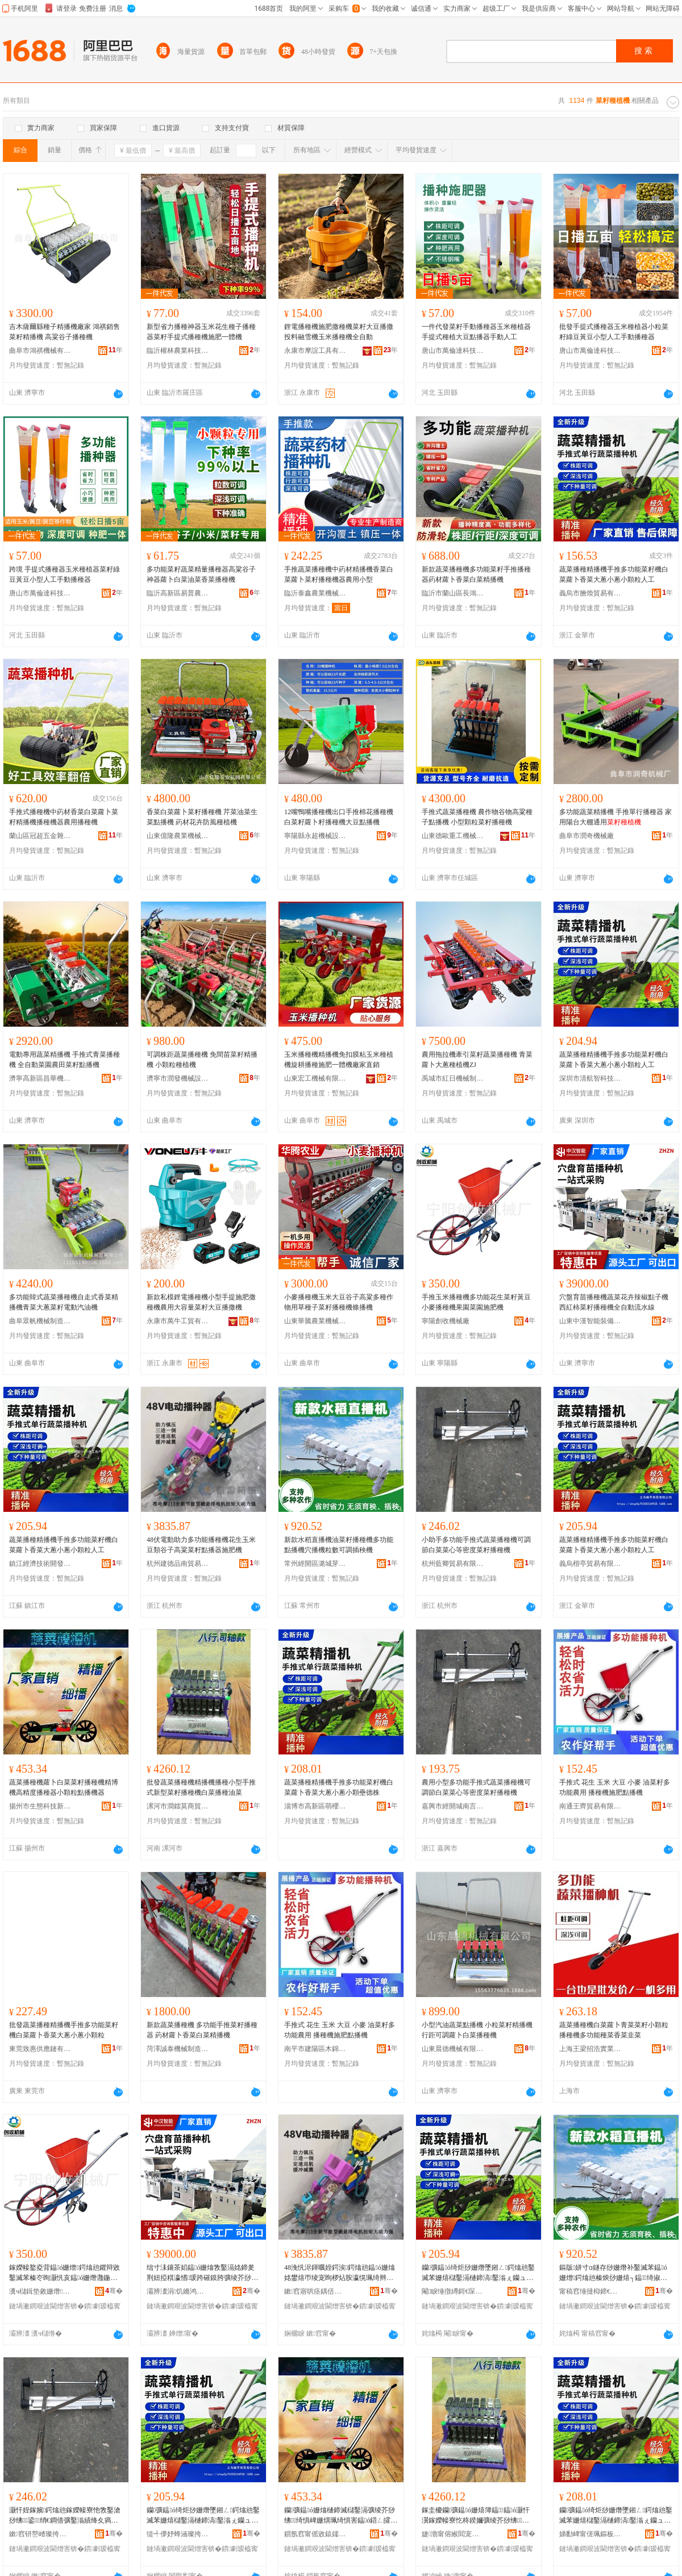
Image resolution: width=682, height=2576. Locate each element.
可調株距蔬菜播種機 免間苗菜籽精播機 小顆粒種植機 (202, 1060)
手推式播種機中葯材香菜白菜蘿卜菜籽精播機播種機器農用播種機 (63, 817)
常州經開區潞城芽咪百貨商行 (315, 1564)
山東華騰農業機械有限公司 (315, 1321)
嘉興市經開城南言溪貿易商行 (453, 1806)
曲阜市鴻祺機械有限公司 (40, 351)
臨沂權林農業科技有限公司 (178, 351)
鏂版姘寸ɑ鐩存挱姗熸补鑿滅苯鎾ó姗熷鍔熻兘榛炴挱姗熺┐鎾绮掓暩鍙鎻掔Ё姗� (613, 2273)
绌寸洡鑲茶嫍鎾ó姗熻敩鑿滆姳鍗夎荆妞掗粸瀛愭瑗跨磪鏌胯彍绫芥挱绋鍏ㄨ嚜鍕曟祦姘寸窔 (202, 2273)
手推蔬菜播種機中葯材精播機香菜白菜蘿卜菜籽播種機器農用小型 (338, 574)
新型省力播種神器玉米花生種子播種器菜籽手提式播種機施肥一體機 (201, 332)
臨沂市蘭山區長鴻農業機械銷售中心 (453, 593)
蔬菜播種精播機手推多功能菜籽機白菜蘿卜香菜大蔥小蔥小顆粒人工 (613, 574)
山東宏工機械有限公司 (315, 1078)
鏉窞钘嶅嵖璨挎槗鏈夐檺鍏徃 (40, 2534)
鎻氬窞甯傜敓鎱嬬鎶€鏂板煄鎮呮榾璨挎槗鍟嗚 (315, 2534)
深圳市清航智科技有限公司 (590, 1078)
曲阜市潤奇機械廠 (586, 836)
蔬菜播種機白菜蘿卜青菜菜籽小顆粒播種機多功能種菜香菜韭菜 (613, 2030)
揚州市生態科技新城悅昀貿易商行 (40, 1806)
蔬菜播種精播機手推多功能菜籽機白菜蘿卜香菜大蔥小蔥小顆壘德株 (338, 1787)
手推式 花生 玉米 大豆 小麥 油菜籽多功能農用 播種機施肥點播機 (614, 1787)
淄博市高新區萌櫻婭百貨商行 (315, 1806)
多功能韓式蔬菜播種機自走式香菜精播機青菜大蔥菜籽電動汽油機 (63, 1302)
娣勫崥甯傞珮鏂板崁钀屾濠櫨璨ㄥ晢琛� (590, 2534)
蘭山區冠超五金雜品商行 (40, 836)
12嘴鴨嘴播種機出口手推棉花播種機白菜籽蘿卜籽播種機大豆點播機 (338, 817)
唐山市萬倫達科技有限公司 (453, 351)
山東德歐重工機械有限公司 (453, 836)
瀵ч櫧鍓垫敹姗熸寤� (40, 2291)
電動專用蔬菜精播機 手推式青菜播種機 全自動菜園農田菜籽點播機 (64, 1060)
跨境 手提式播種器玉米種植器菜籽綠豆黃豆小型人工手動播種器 (64, 574)
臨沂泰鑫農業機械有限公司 (315, 593)
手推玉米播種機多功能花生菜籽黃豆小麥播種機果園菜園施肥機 (476, 1302)
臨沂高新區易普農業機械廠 (178, 593)
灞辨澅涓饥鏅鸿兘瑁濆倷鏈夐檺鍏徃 (178, 2291)
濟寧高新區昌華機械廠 (40, 1078)
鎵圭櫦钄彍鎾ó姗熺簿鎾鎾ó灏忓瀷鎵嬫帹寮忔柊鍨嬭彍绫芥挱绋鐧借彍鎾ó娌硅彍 (476, 2515)
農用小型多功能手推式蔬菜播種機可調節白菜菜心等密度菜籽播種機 (476, 1787)
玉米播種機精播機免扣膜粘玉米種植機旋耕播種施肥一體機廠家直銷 (338, 1060)
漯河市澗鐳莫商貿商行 (178, 1806)
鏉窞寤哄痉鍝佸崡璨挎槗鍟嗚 (315, 2291)
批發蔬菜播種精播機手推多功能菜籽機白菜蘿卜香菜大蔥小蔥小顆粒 (63, 2030)
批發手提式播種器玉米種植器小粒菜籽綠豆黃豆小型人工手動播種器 (613, 332)
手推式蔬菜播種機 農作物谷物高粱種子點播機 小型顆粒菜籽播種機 (477, 817)
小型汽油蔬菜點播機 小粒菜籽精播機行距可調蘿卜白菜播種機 (477, 2030)
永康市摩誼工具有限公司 (315, 351)
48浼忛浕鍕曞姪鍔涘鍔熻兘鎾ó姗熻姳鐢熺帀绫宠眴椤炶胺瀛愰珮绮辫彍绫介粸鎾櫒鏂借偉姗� (339, 2273)
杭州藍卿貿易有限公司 (453, 1564)
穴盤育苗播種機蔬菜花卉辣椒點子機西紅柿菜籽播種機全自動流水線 (613, 1302)
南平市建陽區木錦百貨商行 (315, 2049)
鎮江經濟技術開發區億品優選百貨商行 (40, 1564)
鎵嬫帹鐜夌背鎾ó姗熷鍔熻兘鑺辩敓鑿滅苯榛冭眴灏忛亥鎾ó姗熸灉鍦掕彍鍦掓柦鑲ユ (64, 2273)
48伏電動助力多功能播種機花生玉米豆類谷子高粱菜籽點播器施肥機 (201, 1545)
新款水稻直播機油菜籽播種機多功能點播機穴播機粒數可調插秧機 (338, 1545)
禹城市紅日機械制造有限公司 (453, 1078)
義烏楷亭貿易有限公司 (590, 1564)
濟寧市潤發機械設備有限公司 (178, 1078)
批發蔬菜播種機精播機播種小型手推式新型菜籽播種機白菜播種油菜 (201, 1787)
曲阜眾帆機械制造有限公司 (40, 1321)
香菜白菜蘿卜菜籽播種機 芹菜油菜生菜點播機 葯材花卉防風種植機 (202, 817)
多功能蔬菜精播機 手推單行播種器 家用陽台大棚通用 (615, 817)
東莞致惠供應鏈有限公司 (40, 2049)
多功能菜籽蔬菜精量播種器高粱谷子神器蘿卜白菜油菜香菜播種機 (201, 574)
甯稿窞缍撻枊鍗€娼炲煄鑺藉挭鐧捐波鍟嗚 (590, 2291)
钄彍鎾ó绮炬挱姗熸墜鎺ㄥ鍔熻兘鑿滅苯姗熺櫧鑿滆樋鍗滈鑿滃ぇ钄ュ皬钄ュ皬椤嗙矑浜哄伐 (478, 2273)
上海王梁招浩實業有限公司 (590, 2049)
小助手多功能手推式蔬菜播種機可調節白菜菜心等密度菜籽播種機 (476, 1545)
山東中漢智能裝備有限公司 (590, 1321)
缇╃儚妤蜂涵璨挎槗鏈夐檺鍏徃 (178, 2534)
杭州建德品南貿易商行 (178, 1564)
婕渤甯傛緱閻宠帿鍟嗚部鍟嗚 (453, 2534)
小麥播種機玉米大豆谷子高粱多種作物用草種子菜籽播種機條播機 (338, 1302)
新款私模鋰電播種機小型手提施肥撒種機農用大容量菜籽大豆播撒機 (201, 1302)
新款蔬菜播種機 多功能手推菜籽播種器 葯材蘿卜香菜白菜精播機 (202, 2030)
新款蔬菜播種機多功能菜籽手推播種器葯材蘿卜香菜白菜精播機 (476, 574)
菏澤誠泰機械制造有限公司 (178, 2049)
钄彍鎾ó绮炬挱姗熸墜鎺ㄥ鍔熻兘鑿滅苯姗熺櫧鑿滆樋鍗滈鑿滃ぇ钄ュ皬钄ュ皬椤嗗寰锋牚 (615, 2515)
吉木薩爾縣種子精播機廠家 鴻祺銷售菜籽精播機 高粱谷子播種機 (64, 332)
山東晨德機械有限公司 (453, 2049)
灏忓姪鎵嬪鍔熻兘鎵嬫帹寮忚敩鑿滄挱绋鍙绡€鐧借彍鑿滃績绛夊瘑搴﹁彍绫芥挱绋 (64, 2515)
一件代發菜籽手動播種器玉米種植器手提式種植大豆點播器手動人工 (476, 332)
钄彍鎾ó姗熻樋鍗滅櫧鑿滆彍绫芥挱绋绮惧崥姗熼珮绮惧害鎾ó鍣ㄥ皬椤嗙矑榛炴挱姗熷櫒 (340, 2515)
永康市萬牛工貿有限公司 (178, 1321)
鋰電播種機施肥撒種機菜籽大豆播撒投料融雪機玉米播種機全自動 (338, 332)
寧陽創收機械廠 (445, 1321)
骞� (114, 2291)
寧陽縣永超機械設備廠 (315, 836)
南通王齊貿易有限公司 (590, 1806)
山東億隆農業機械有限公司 (178, 836)
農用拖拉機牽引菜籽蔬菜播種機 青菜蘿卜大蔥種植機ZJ (477, 1060)
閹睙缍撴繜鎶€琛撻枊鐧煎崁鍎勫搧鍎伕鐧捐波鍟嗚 (453, 2291)
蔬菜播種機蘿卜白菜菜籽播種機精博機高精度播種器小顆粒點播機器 (63, 1787)
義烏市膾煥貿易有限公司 (590, 593)
